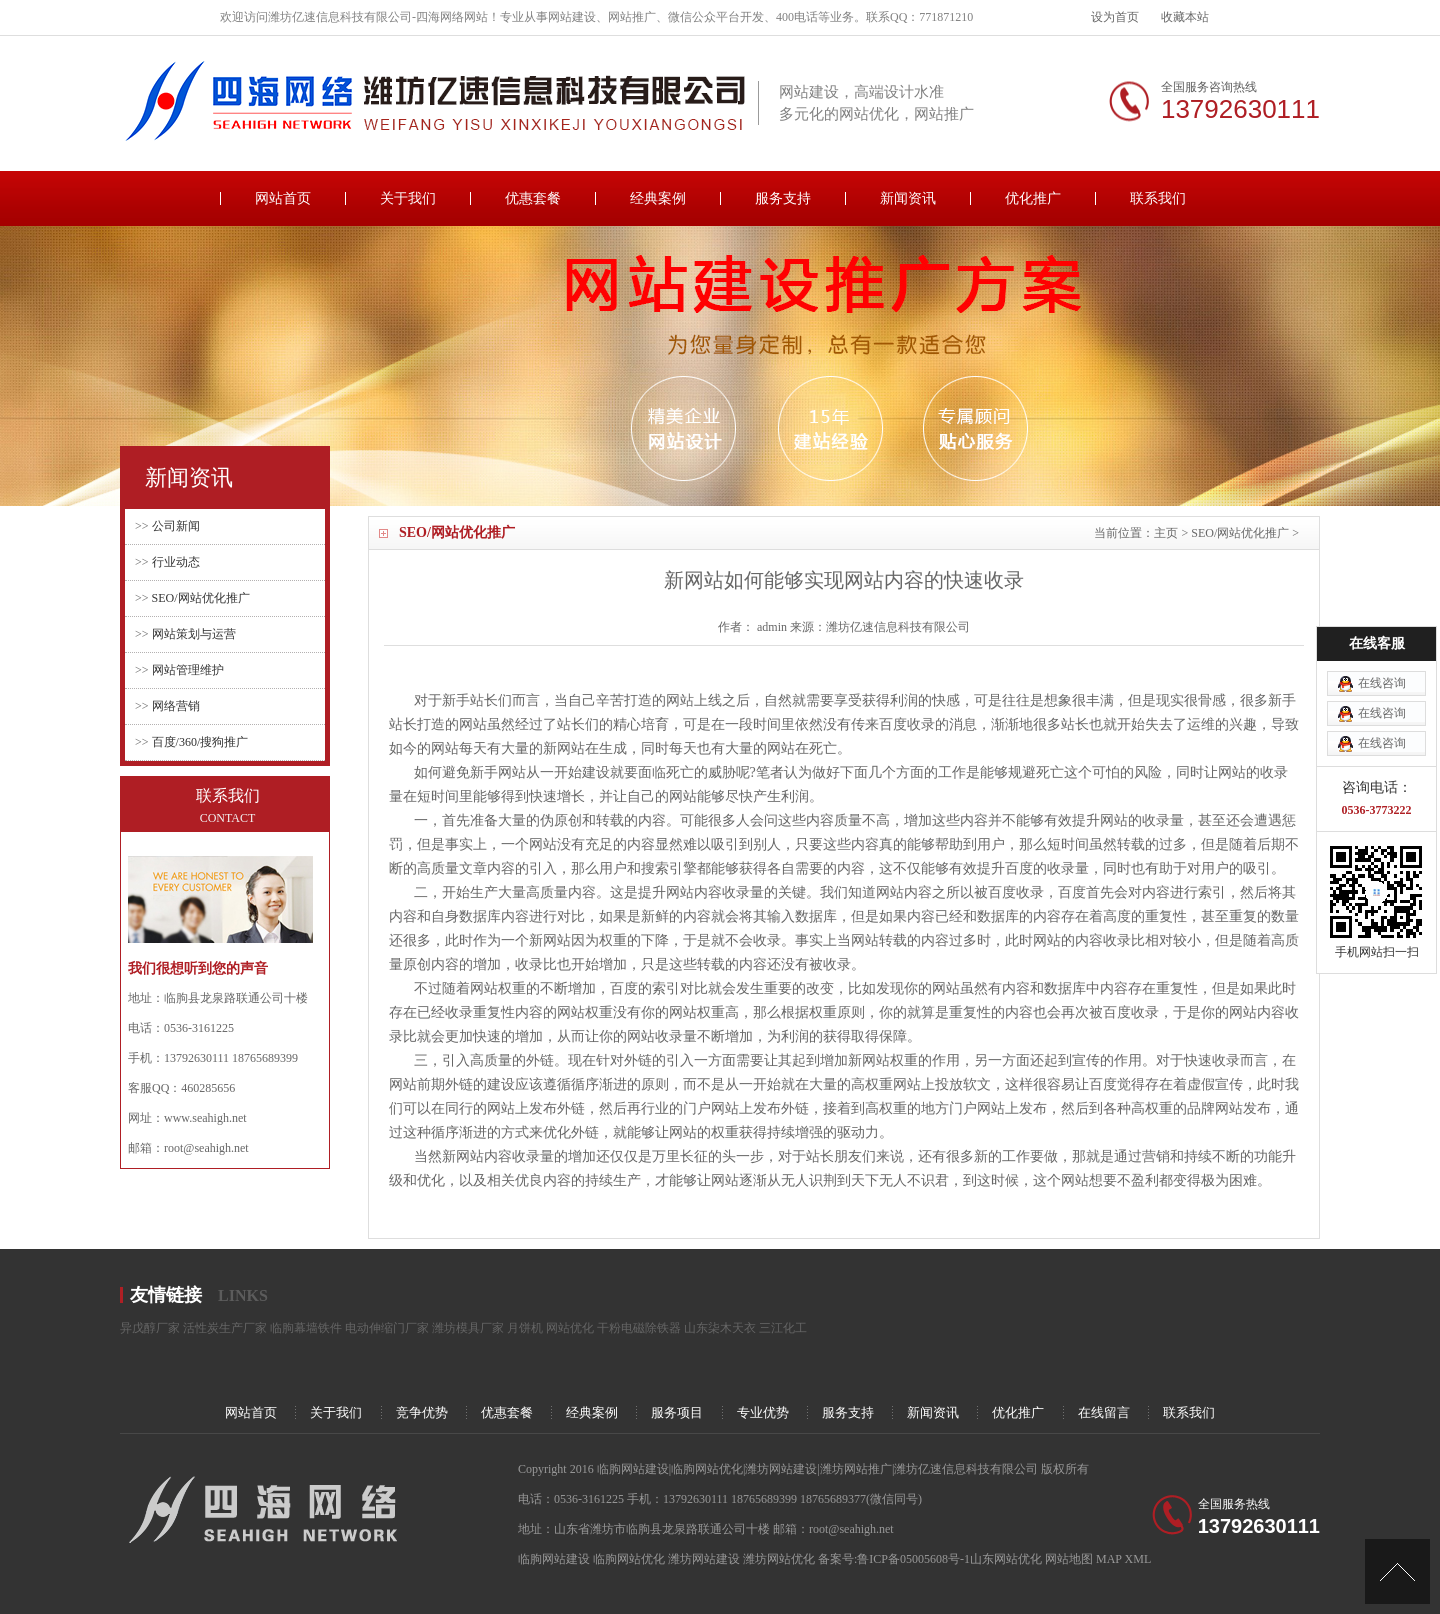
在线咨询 (1382, 607)
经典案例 (658, 198)
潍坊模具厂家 (468, 1328)
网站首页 (283, 198)
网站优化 (570, 1328)
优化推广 (1033, 198)
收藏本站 (1185, 17)
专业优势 (763, 1412)
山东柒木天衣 (720, 1328)
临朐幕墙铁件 (306, 1328)
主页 (1166, 533)
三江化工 (783, 1328)
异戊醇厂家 (150, 1328)
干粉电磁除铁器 (639, 1328)
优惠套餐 (533, 198)
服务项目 (677, 1412)
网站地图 (1069, 1559)
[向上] (1397, 1571)
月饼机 (525, 1328)
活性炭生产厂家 (225, 1328)
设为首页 (1115, 17)
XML (1138, 1559)
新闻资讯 (908, 198)
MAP (1109, 1559)
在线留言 (1104, 1412)
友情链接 (166, 1295)
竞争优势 (422, 1412)
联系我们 (1158, 198)
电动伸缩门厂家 (387, 1328)
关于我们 (408, 198)
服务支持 (783, 198)
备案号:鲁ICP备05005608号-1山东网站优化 (931, 1559)
